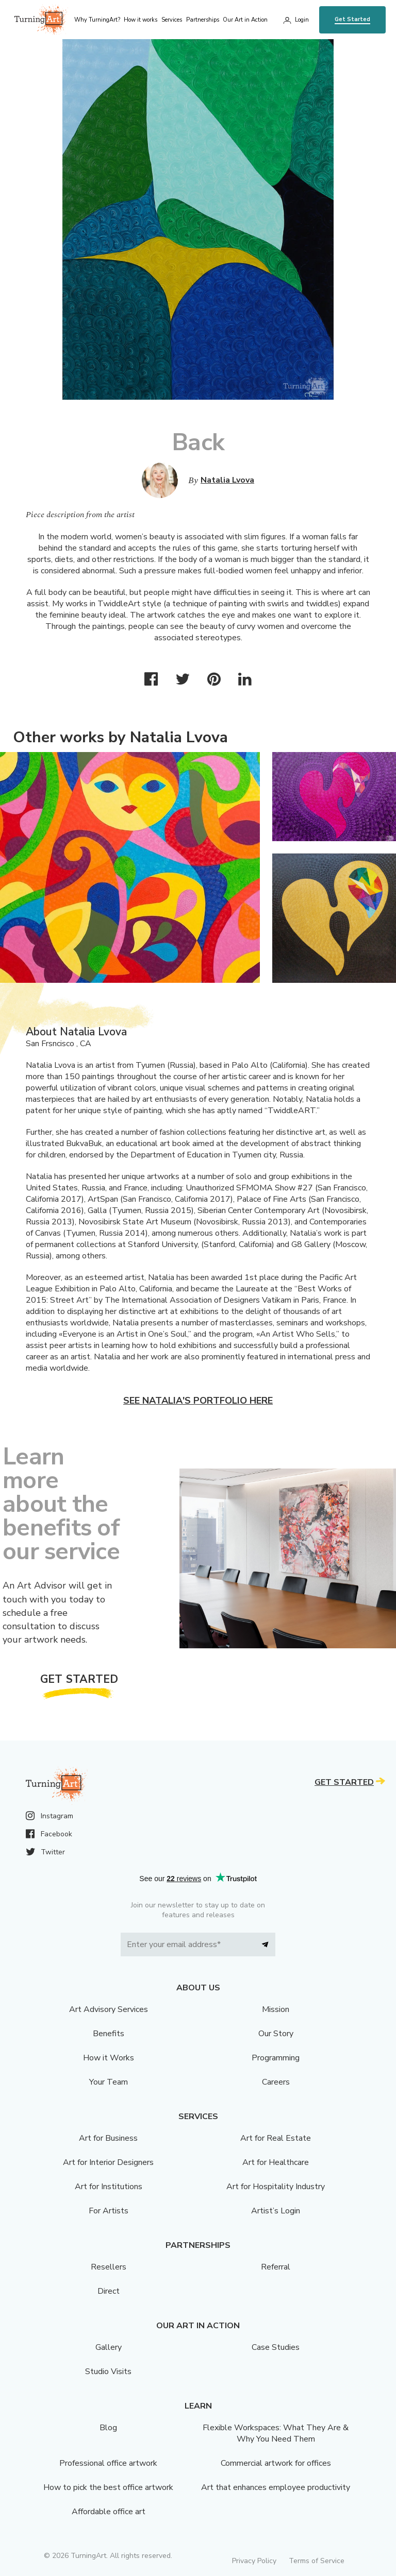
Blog (108, 2427)
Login (302, 20)
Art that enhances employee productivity (275, 2487)
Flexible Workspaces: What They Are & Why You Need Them (276, 2433)
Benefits (108, 2033)
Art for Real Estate (275, 2138)
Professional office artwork (108, 2463)
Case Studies (276, 2347)
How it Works (108, 2057)
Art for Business (108, 2138)
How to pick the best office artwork (108, 2487)
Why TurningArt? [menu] (97, 20)
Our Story (275, 2033)
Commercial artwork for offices (276, 2463)
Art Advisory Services (108, 2009)
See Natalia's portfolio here (198, 1400)
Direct (108, 2291)
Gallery (108, 2347)
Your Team (108, 2082)
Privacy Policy (254, 2561)
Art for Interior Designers (108, 2162)
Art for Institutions (108, 2186)
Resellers (108, 2267)
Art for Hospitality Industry (275, 2186)
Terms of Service (316, 2561)
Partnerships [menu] (202, 20)
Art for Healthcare (275, 2162)
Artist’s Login (275, 2210)
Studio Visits (108, 2371)
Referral (275, 2267)
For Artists (108, 2210)
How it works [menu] (140, 20)
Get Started (352, 19)
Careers (276, 2082)
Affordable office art (108, 2511)
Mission (275, 2009)
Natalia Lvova (227, 480)
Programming (276, 2057)
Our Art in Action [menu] (245, 20)
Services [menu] (171, 20)
